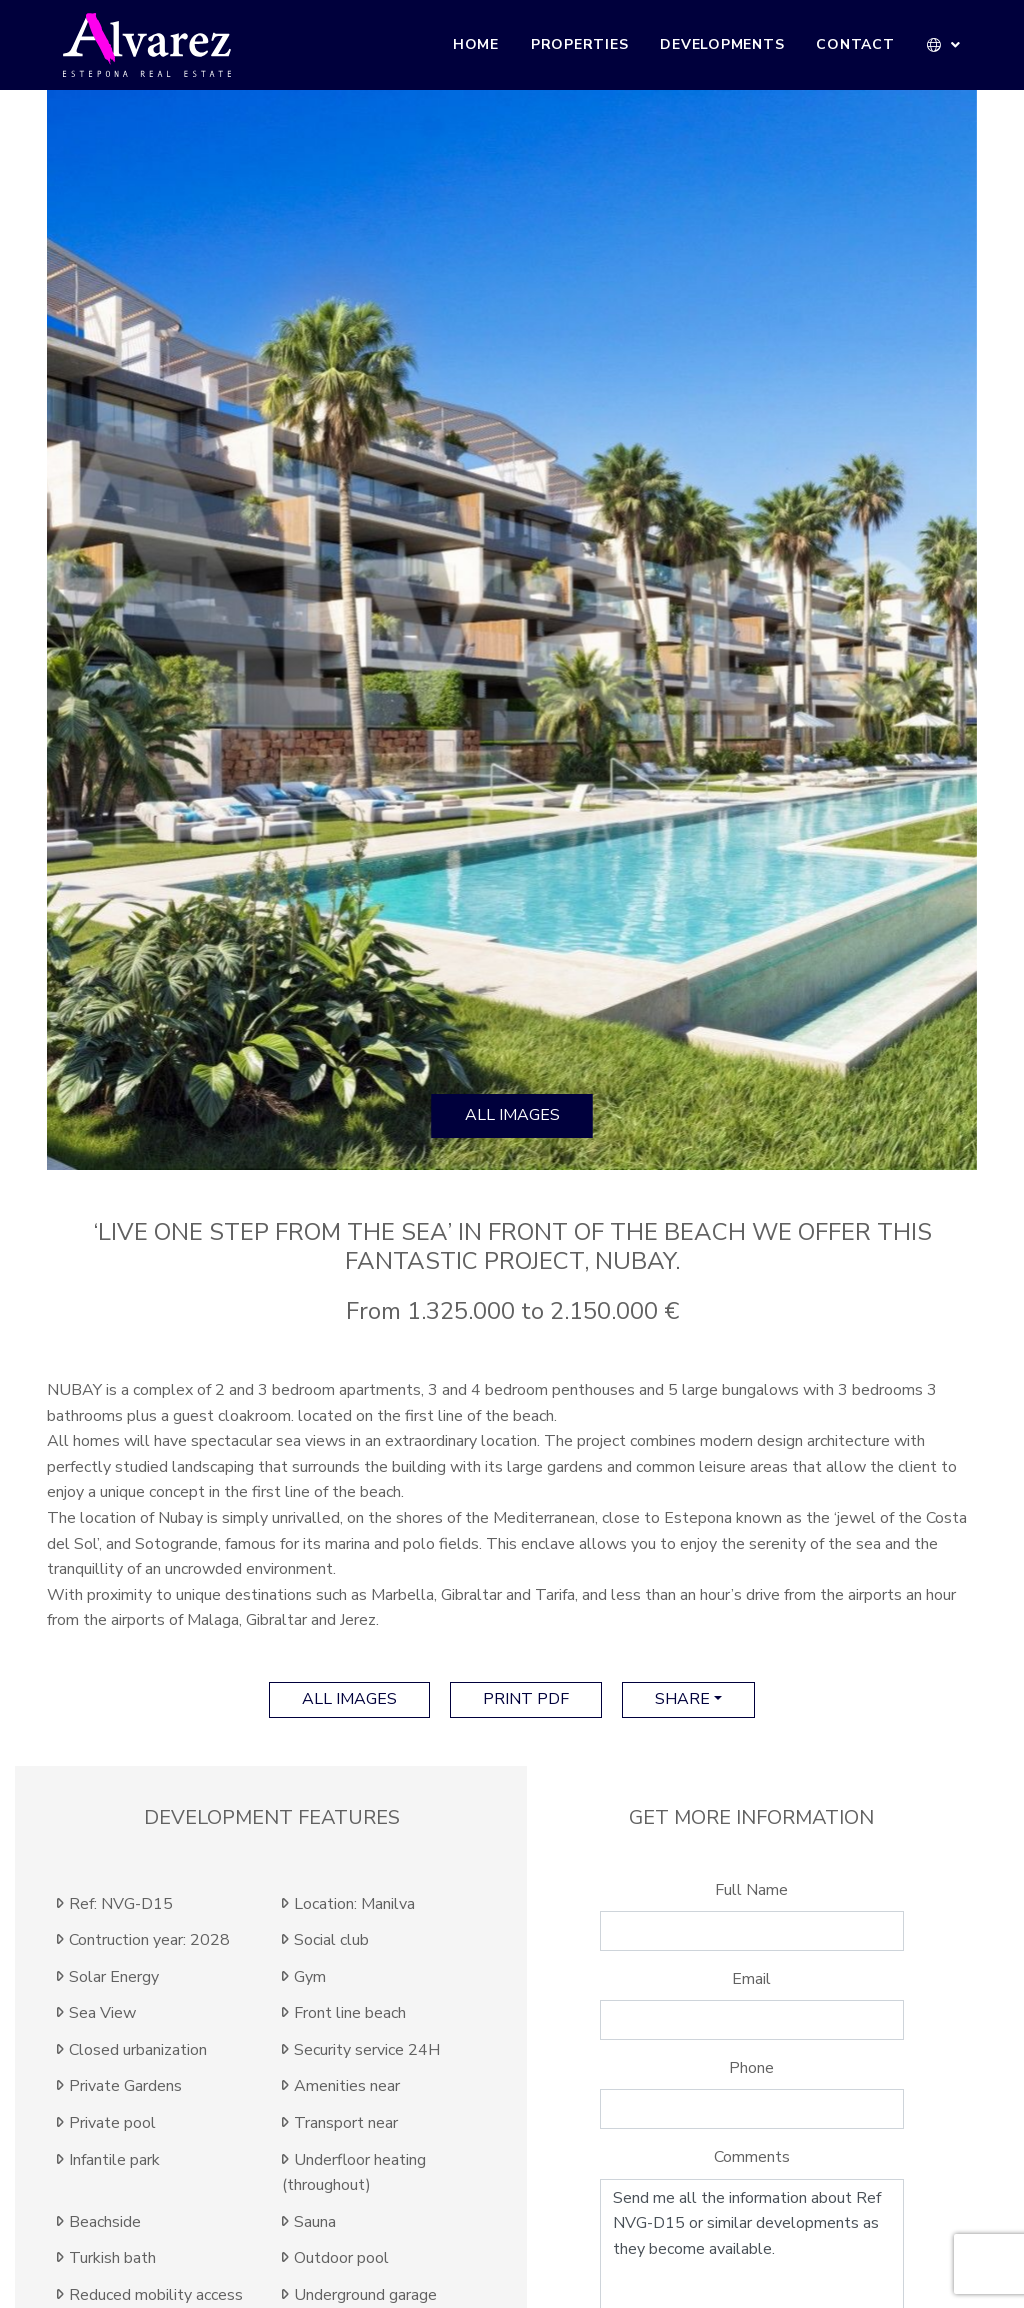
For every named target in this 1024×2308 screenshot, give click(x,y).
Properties (580, 44)
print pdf (526, 1699)
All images (512, 1115)
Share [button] (682, 1699)
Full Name (751, 1890)
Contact (855, 44)
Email (751, 1979)
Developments (722, 44)
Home (476, 44)
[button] (944, 45)
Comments (752, 2157)
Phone (751, 2068)
